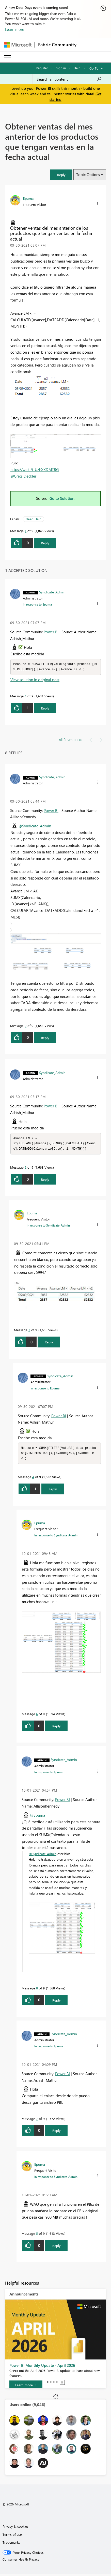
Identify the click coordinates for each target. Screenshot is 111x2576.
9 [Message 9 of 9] (25, 1026)
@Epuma (37, 1817)
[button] (61, 174)
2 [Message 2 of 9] (25, 1168)
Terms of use (12, 2536)
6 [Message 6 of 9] (37, 1716)
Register (42, 68)
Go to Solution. (62, 498)
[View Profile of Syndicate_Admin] (52, 591)
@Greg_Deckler (23, 476)
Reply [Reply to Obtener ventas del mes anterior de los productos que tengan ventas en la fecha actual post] (45, 543)
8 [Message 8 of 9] (37, 1990)
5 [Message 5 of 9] (37, 2235)
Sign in (61, 68)
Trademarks (11, 2544)
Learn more (14, 29)
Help (77, 68)
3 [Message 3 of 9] (29, 1331)
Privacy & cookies (15, 2528)
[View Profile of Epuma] (28, 198)
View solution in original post (34, 680)
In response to (37, 604)
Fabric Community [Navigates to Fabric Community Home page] (57, 44)
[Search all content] (69, 79)
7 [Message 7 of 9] (37, 2120)
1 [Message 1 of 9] (25, 531)
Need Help (33, 519)
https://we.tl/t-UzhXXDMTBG (34, 469)
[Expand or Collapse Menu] (7, 57)
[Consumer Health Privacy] (56, 2561)
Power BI (51, 631)
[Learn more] (25, 2387)
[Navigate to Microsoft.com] (17, 45)
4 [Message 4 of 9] (25, 696)
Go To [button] (94, 68)
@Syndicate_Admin (35, 826)
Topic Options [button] (88, 174)
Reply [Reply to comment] (45, 708)
